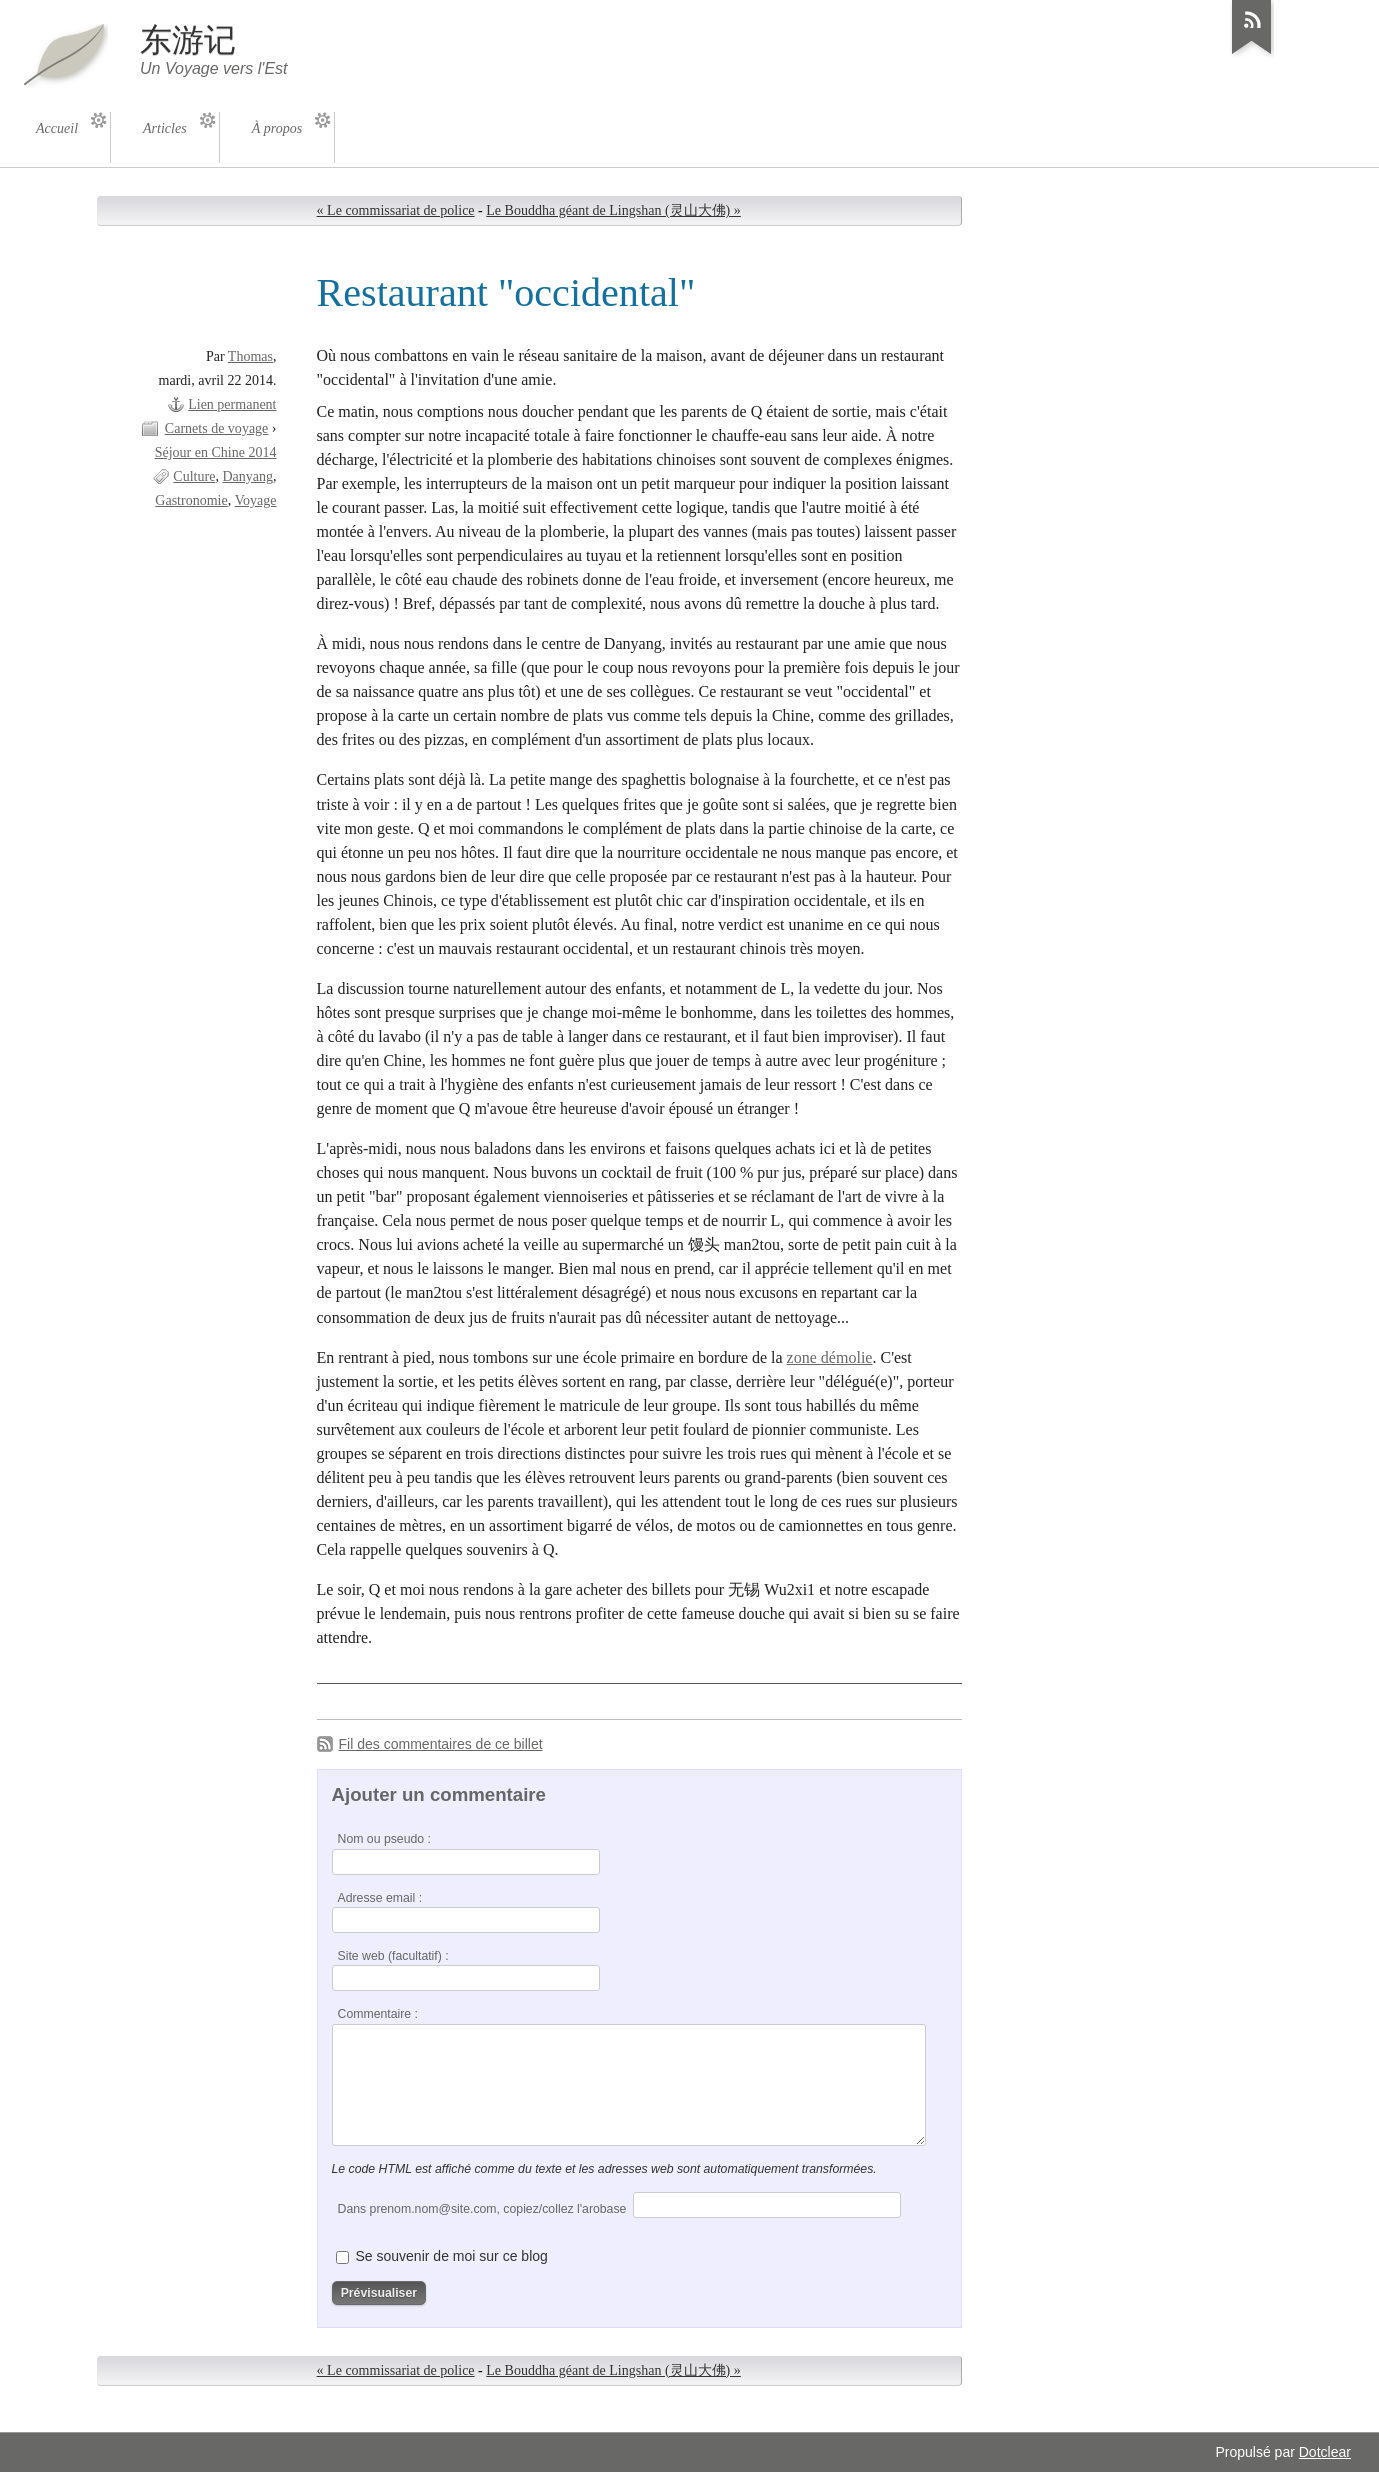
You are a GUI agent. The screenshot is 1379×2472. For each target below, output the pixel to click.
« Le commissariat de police (396, 210)
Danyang (247, 476)
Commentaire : (378, 2014)
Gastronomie (191, 500)
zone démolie (830, 1357)
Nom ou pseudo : (384, 1839)
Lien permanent (232, 404)
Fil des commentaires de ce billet (441, 1744)
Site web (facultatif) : (393, 1956)
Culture (194, 476)
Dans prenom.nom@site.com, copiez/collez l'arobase (482, 2209)
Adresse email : (380, 1898)
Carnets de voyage (217, 428)
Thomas (250, 356)
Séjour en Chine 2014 (216, 452)
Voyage (256, 500)
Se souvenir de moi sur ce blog (451, 2256)
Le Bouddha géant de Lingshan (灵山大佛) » (613, 210)
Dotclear (1325, 2452)
